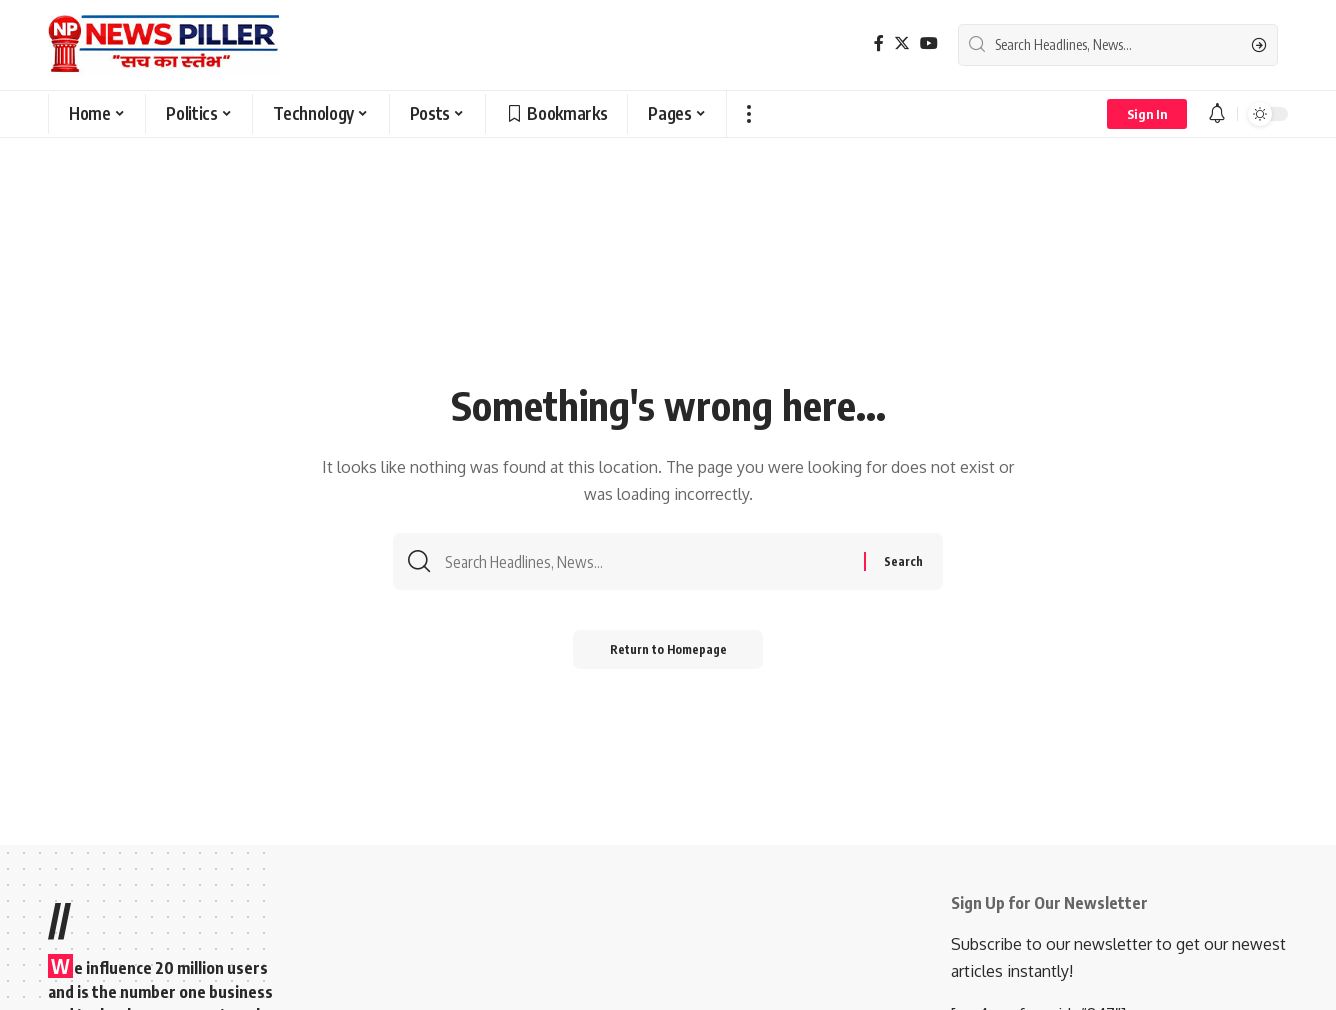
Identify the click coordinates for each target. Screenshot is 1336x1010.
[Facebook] (879, 43)
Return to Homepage (668, 652)
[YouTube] (929, 43)
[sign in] (1147, 114)
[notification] (1217, 114)
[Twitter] (902, 43)
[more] (748, 114)
